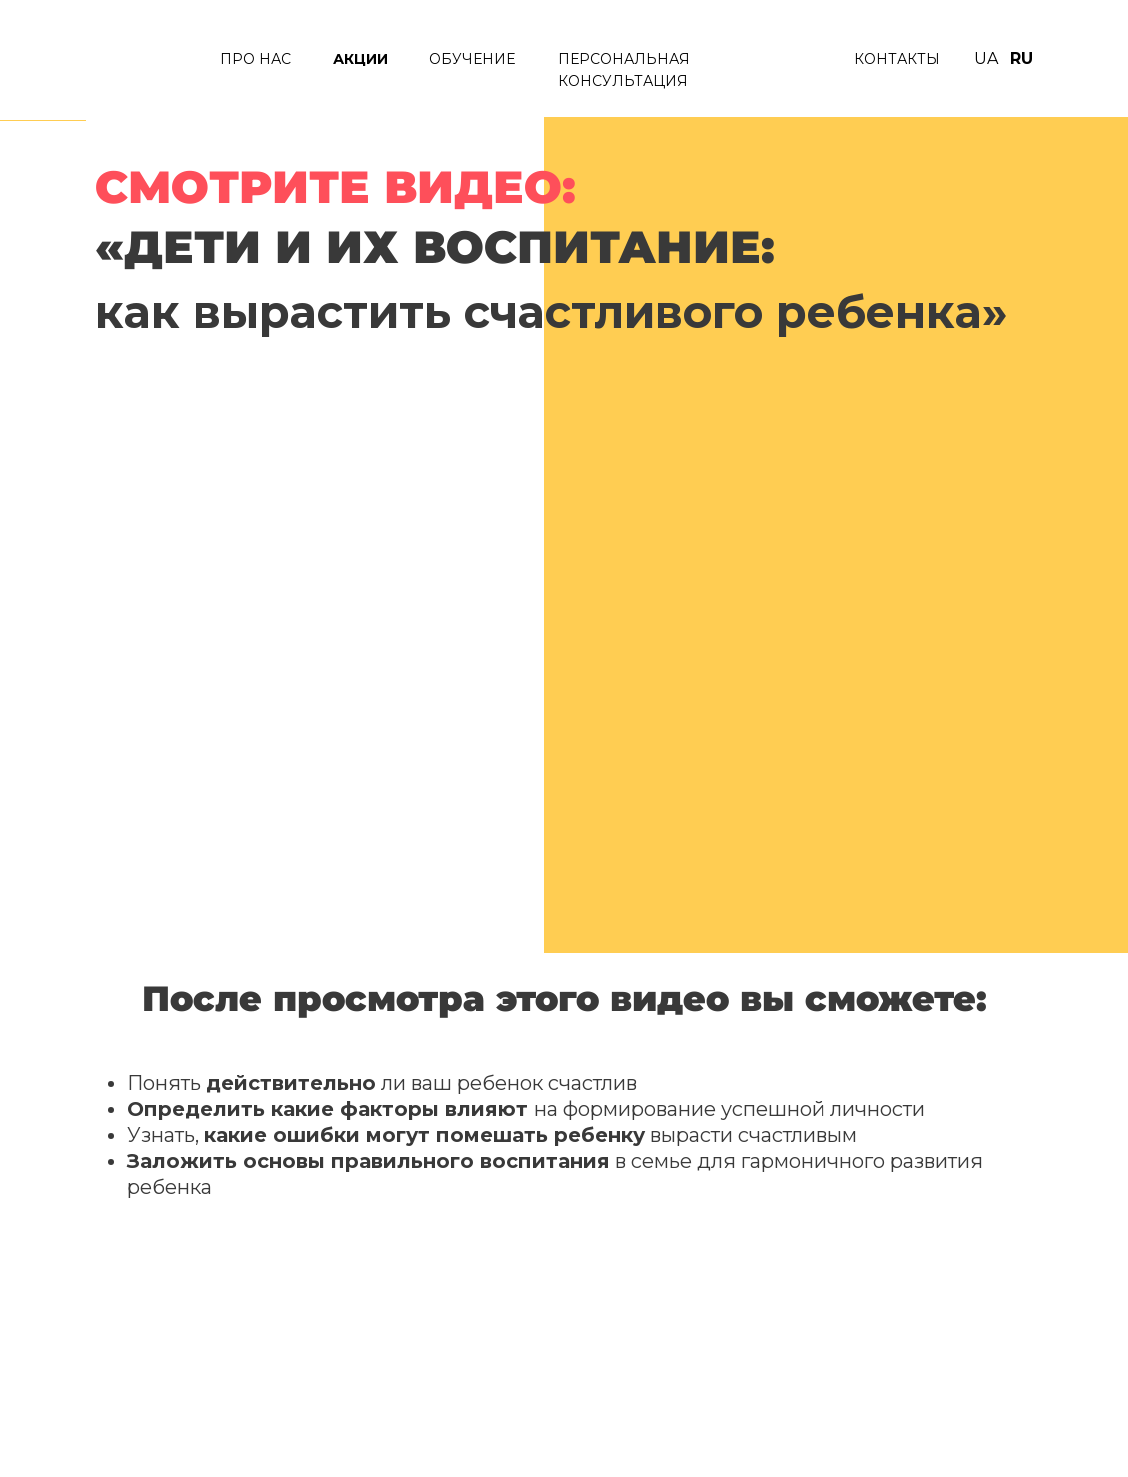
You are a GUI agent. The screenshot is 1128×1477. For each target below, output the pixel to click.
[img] (142, 62)
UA (986, 58)
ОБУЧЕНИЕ (472, 59)
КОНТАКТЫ (897, 59)
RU (1021, 58)
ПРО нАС (255, 59)
